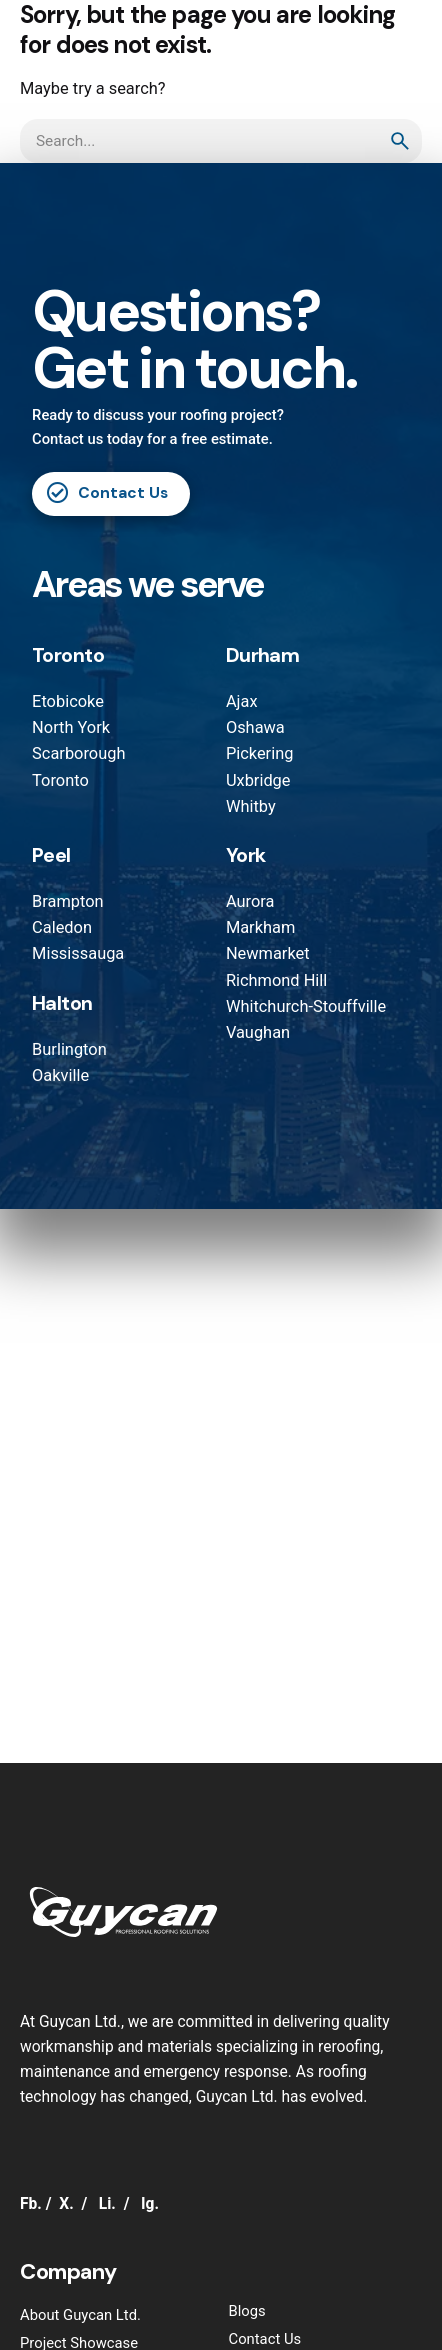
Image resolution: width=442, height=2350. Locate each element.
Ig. (150, 2204)
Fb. (31, 2204)
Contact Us (107, 493)
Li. (107, 2204)
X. (66, 2204)
